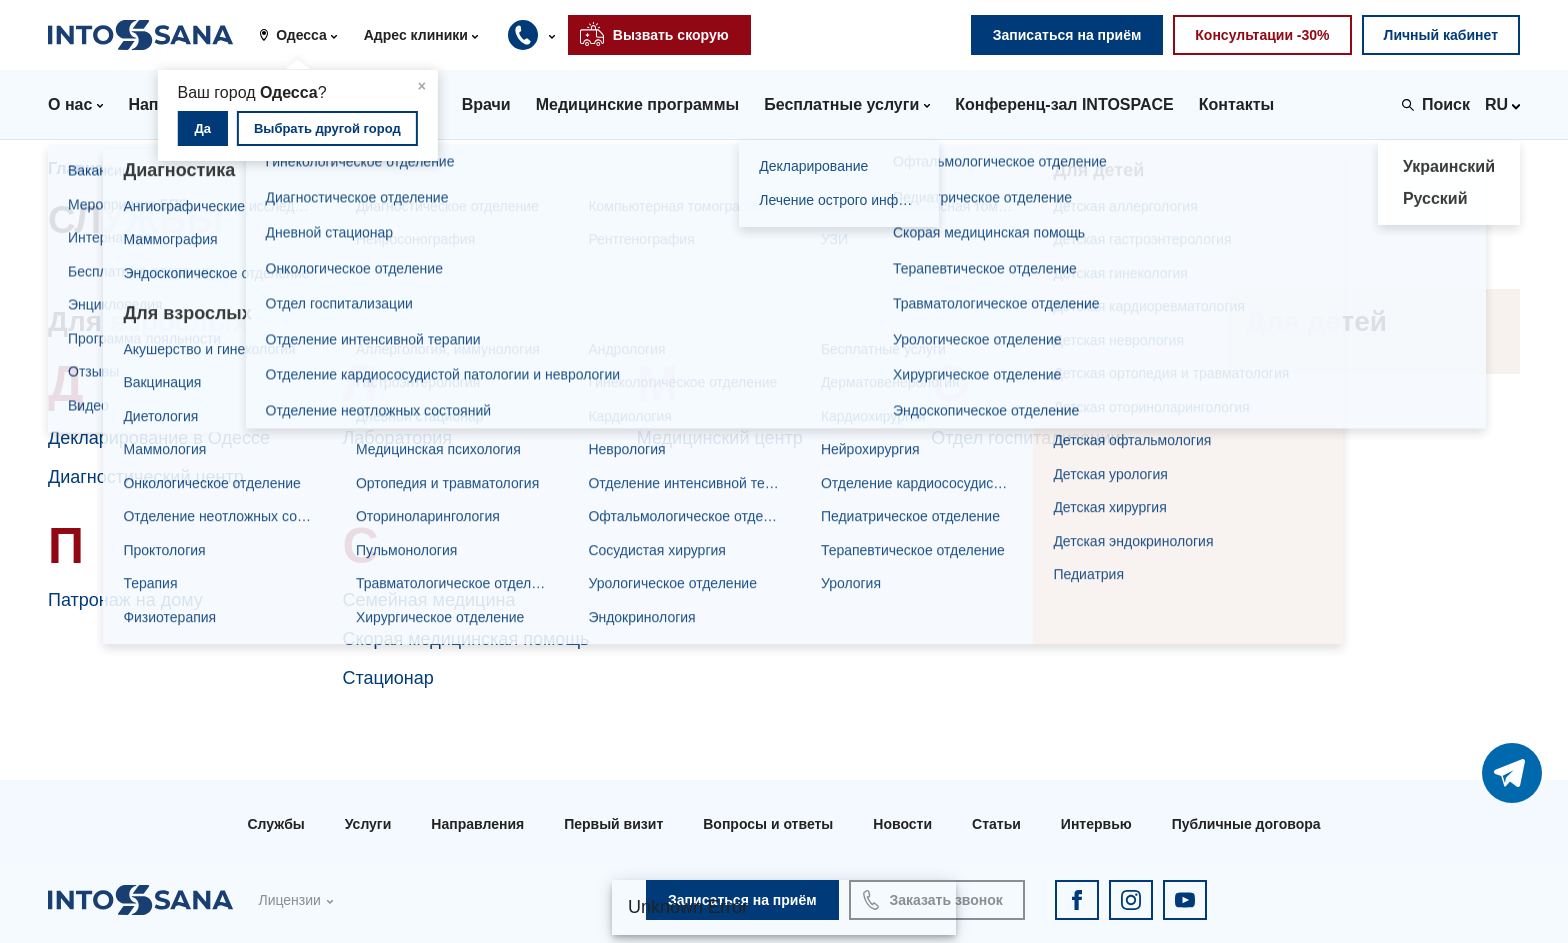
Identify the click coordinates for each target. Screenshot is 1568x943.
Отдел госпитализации (1025, 438)
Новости (902, 824)
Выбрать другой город (327, 128)
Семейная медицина (428, 600)
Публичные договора (1246, 824)
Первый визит (613, 824)
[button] (305, 35)
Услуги (368, 824)
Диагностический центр (146, 477)
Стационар (387, 678)
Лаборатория (397, 438)
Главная (80, 168)
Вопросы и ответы (768, 824)
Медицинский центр (720, 438)
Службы (275, 824)
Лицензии (289, 900)
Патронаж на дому (125, 600)
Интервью (1096, 824)
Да (203, 128)
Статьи (996, 824)
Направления (477, 824)
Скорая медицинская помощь (465, 639)
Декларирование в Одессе (159, 438)
